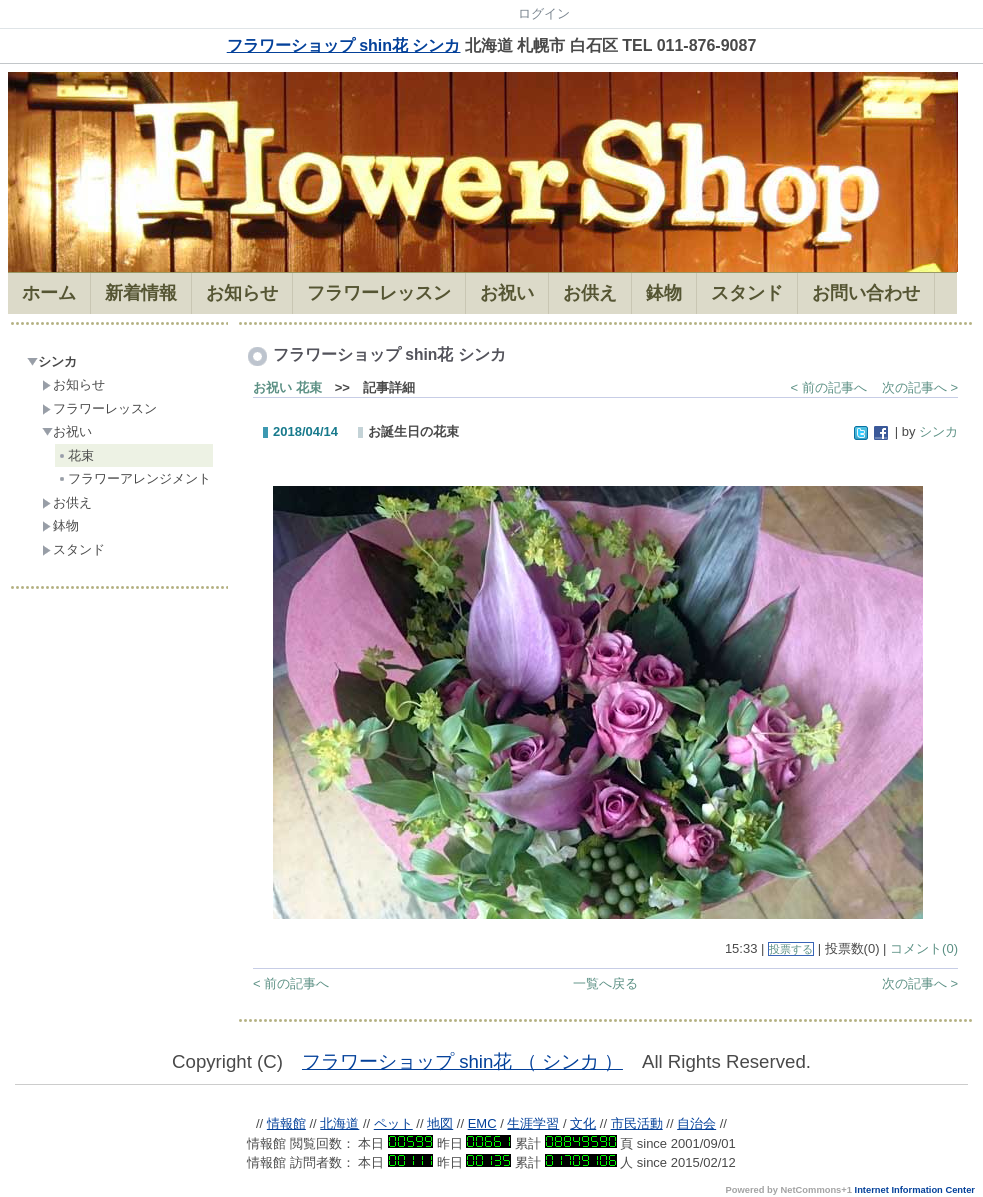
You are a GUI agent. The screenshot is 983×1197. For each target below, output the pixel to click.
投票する (791, 949)
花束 (75, 455)
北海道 (339, 1123)
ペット (393, 1123)
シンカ (52, 361)
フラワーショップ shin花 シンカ (344, 45)
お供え (67, 502)
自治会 (696, 1123)
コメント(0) (924, 948)
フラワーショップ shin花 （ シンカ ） (462, 1061)
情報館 (286, 1123)
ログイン (544, 13)
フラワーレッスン (99, 408)
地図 (440, 1123)
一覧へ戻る (605, 983)
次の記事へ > (920, 387)
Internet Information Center (915, 1190)
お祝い (67, 431)
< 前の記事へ (829, 387)
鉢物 (60, 525)
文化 (583, 1123)
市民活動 (637, 1123)
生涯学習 (533, 1123)
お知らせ (73, 384)
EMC (482, 1123)
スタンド (73, 549)
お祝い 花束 (287, 387)
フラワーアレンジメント (134, 478)
